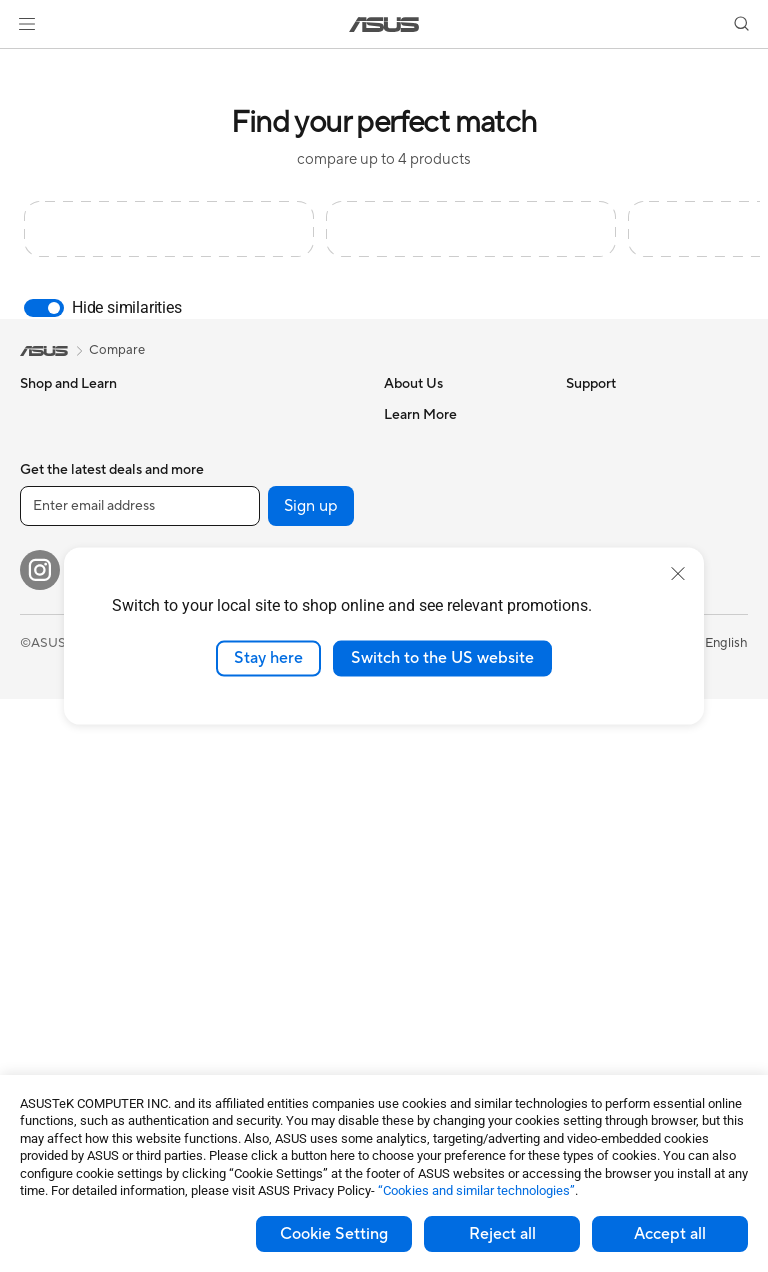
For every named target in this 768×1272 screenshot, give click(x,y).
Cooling (221, 444)
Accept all (670, 1234)
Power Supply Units (256, 474)
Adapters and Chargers (267, 972)
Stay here (268, 658)
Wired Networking (252, 731)
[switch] (44, 308)
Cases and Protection (261, 942)
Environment (603, 444)
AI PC (583, 505)
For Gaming (54, 626)
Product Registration (446, 775)
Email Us (409, 805)
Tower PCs (51, 777)
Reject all (502, 1234)
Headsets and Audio (257, 852)
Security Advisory (436, 911)
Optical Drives (240, 534)
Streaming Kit (238, 882)
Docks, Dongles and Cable (276, 1002)
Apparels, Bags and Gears (274, 912)
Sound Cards (236, 504)
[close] (678, 574)
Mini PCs (46, 867)
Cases (216, 414)
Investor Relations (437, 504)
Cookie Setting (334, 1234)
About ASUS (421, 414)
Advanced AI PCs (617, 535)
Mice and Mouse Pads (262, 822)
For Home (49, 506)
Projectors (51, 717)
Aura (580, 745)
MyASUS (411, 971)
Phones (42, 445)
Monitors (47, 687)
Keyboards (230, 792)
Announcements (431, 474)
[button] (27, 24)
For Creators (58, 566)
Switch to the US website (442, 658)
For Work (47, 536)
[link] (384, 24)
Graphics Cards (66, 974)
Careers (407, 444)
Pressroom (416, 534)
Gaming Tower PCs (76, 807)
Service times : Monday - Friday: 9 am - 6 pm (456, 873)
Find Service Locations (451, 745)
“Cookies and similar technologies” (476, 1190)
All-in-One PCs (63, 747)
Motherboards (63, 944)
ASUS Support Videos (449, 941)
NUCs (38, 837)
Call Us (405, 835)
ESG (579, 414)
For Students (58, 596)
